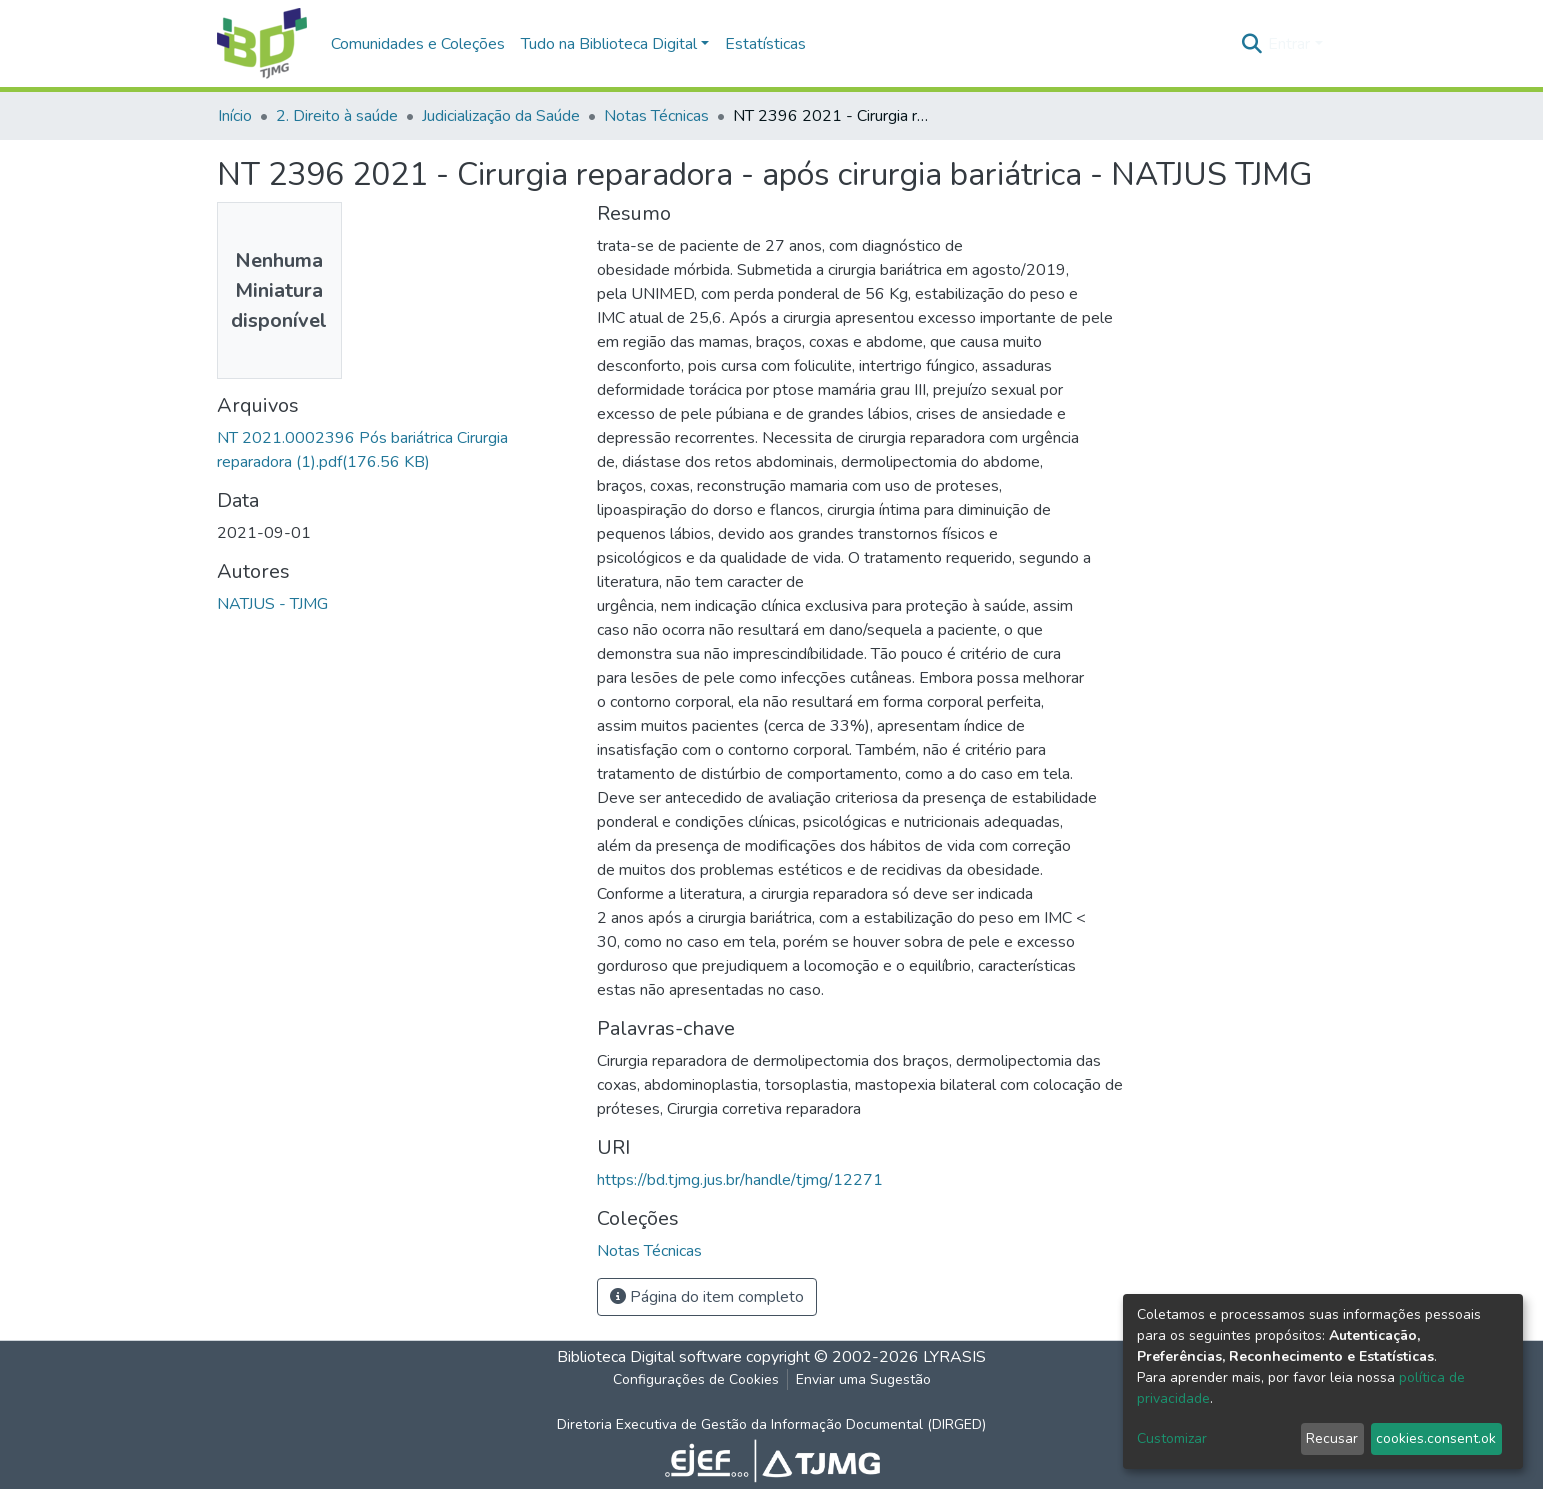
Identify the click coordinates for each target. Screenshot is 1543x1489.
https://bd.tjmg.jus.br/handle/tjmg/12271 (740, 1180)
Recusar (1332, 1438)
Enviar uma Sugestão (863, 1379)
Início (235, 116)
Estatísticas (765, 44)
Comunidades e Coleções (418, 44)
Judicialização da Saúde (501, 116)
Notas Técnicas (656, 116)
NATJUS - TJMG (272, 604)
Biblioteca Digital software (649, 1357)
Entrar (1289, 44)
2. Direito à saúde (337, 116)
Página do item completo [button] (707, 1297)
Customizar (1172, 1438)
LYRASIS (954, 1357)
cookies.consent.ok (1436, 1438)
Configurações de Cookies (696, 1379)
